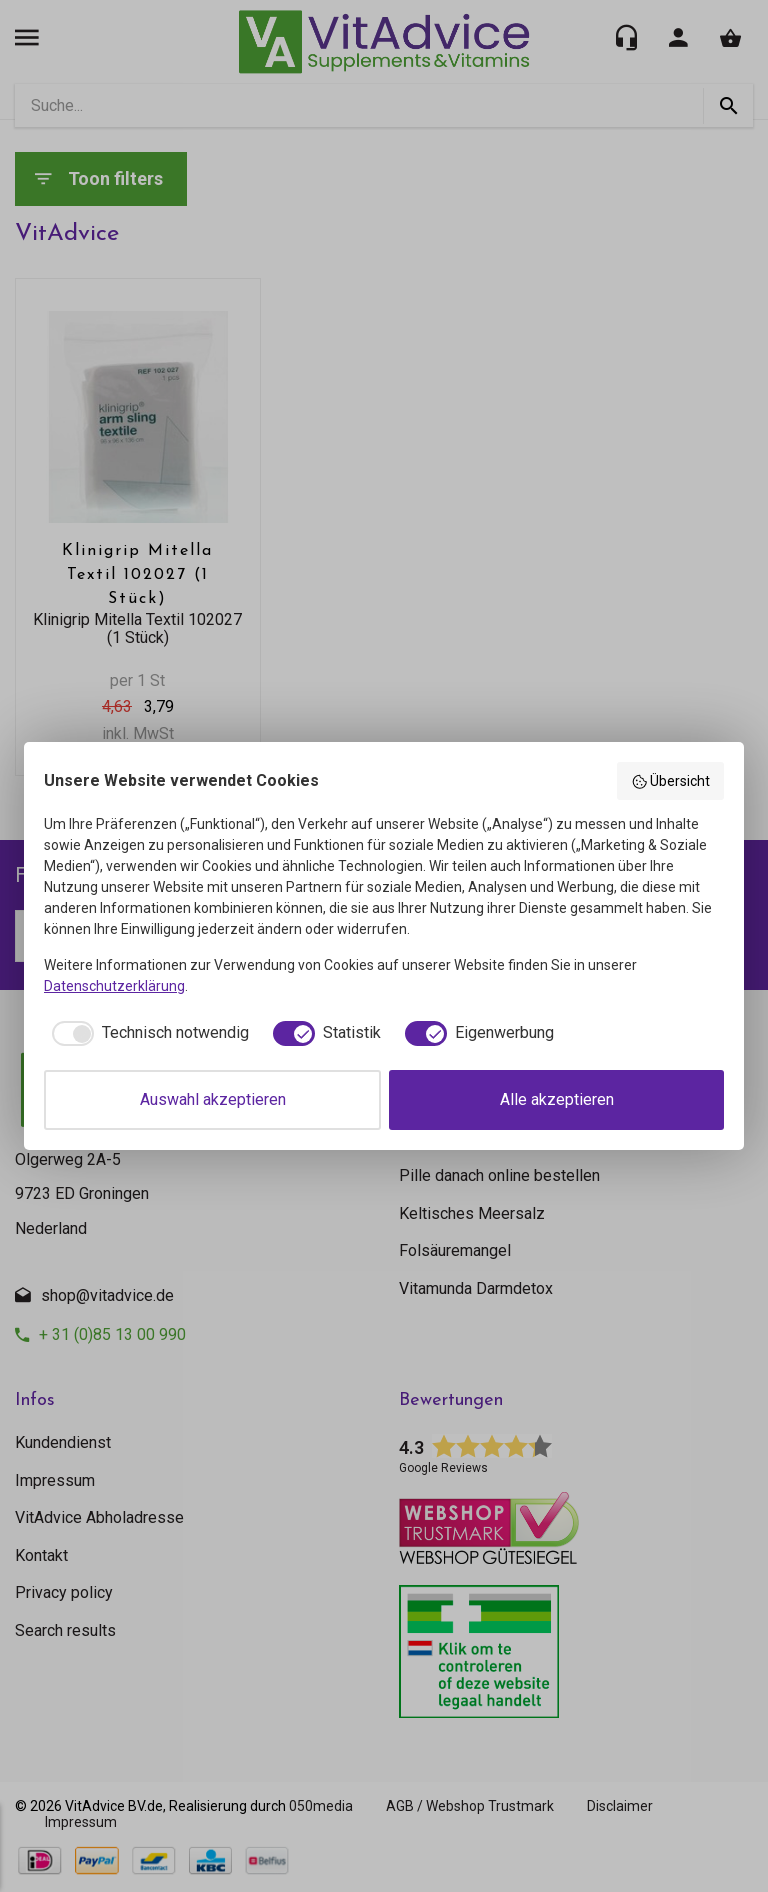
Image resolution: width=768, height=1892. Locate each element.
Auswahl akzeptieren (213, 1099)
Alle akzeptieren (557, 1099)
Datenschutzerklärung (114, 986)
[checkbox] (146, 1033)
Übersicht (671, 782)
